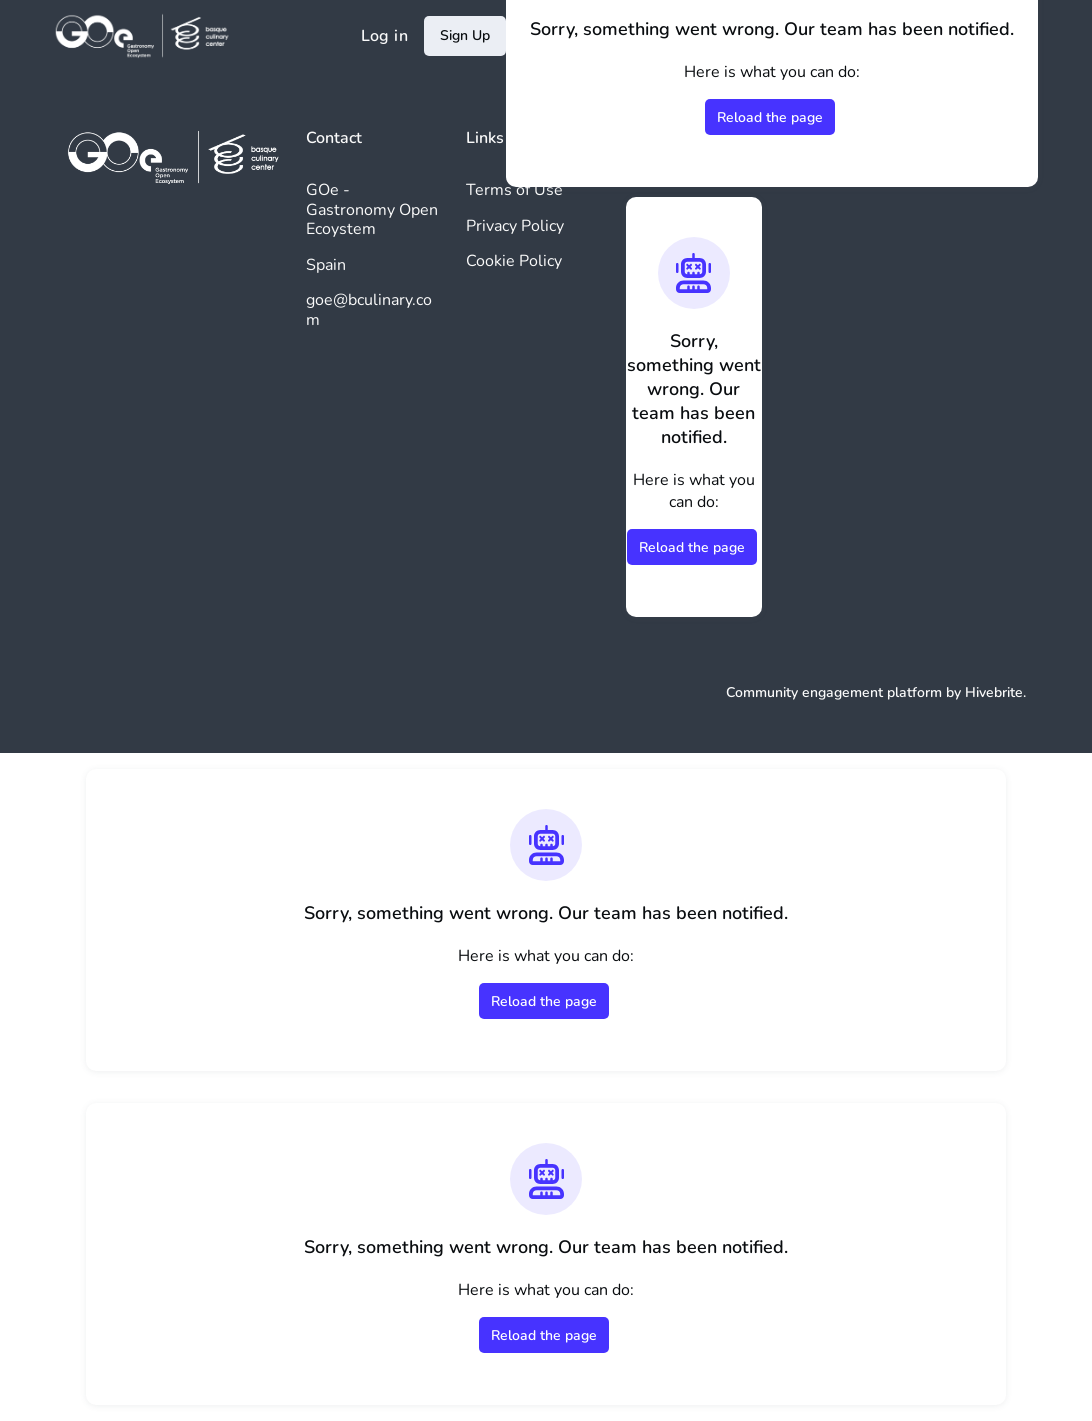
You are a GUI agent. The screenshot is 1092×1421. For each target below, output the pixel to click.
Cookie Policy (514, 261)
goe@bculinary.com (369, 310)
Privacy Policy (515, 226)
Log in (384, 36)
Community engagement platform (834, 692)
